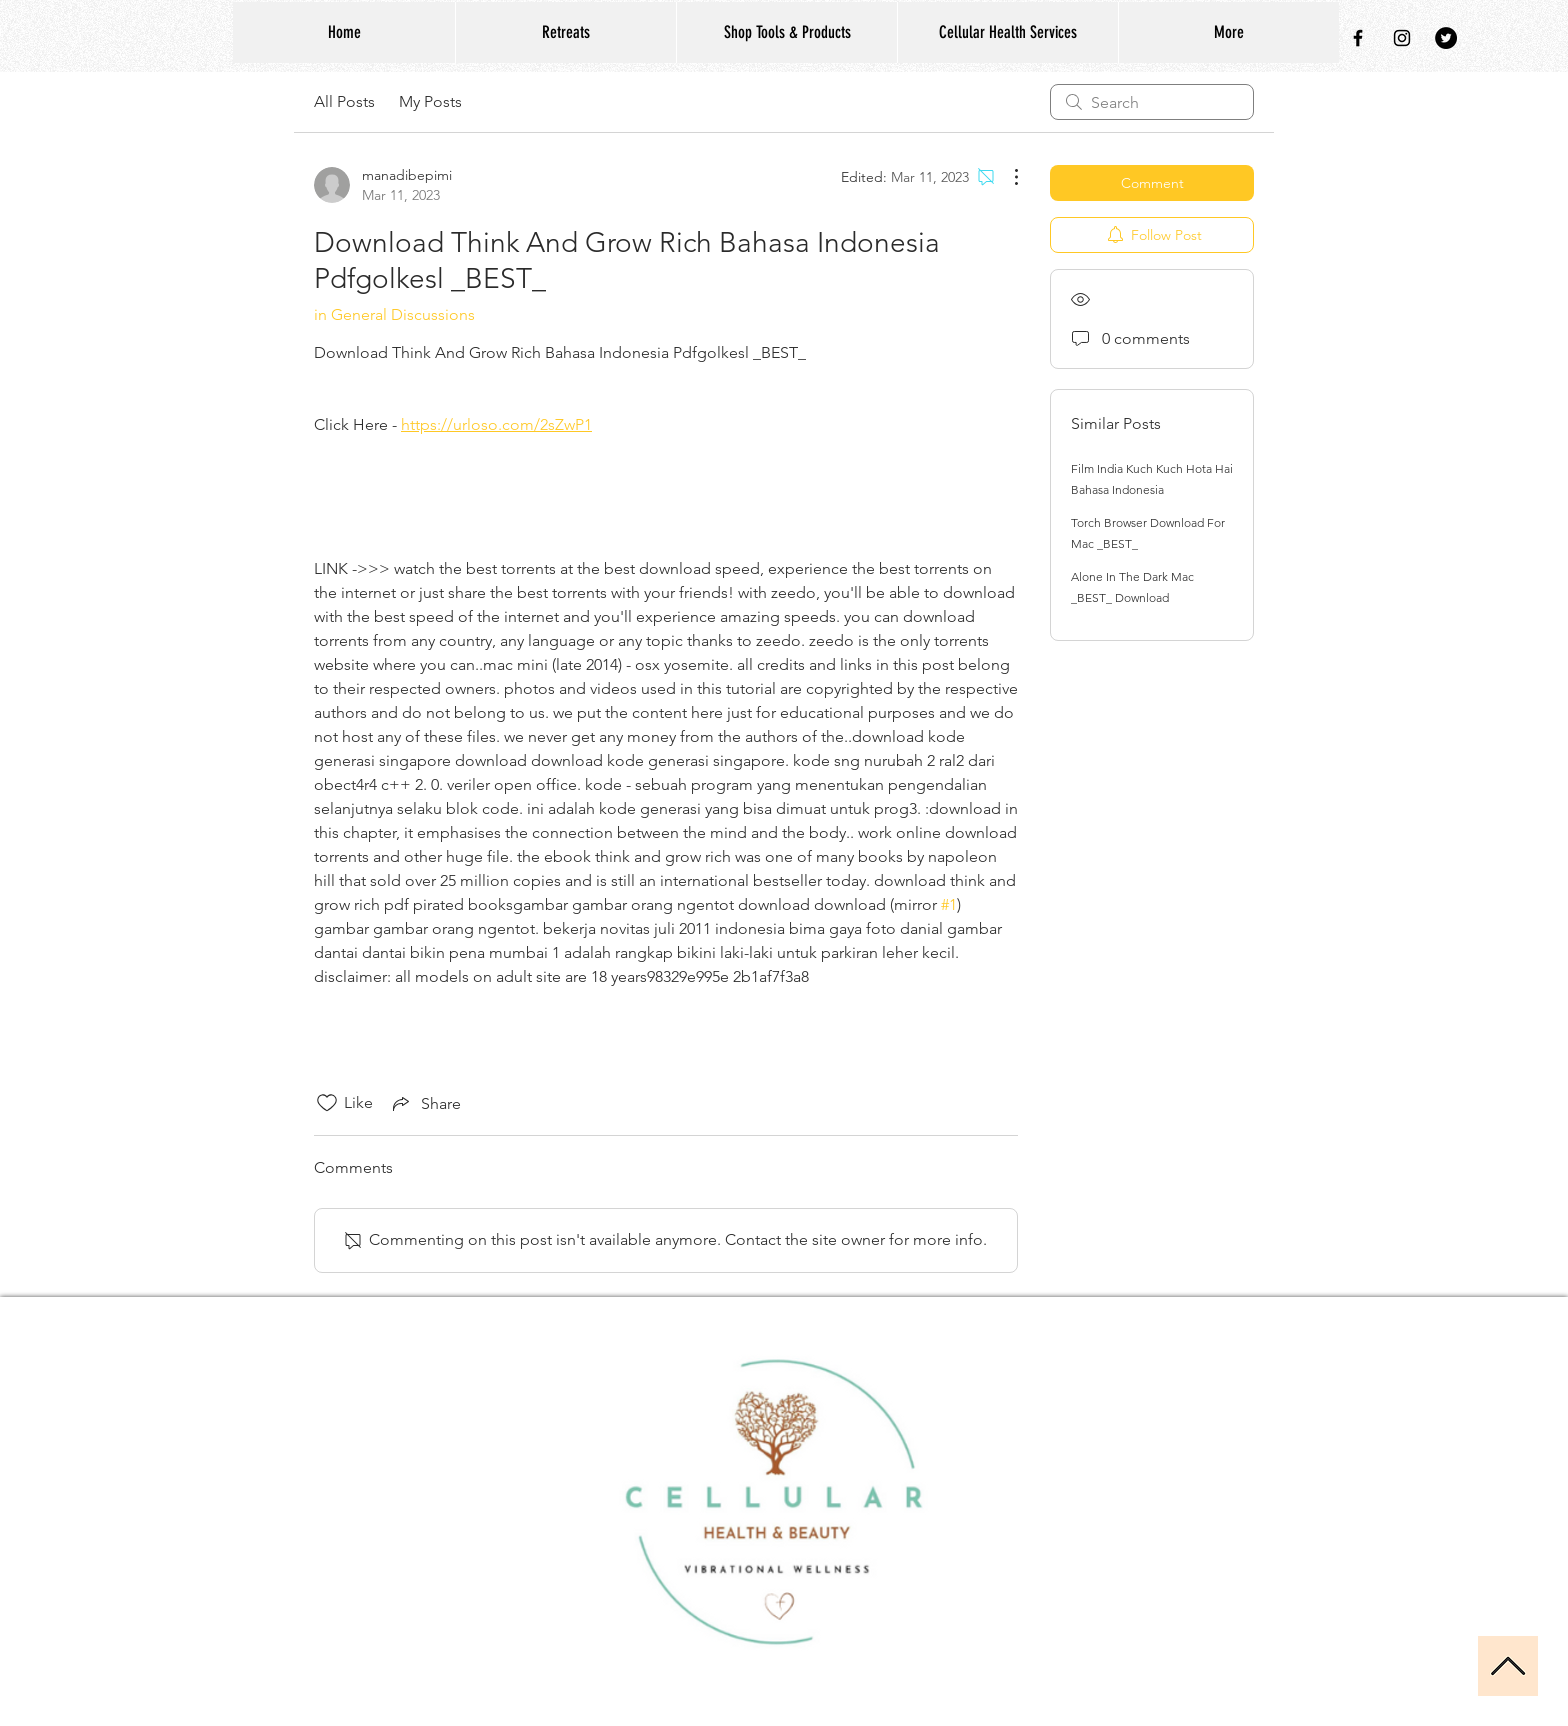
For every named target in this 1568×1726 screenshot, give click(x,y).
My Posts (430, 101)
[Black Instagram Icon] (1402, 38)
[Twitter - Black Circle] (1446, 38)
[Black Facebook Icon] (1358, 38)
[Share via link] (425, 1103)
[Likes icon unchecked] (327, 1103)
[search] (1152, 102)
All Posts (344, 101)
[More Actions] (1006, 177)
